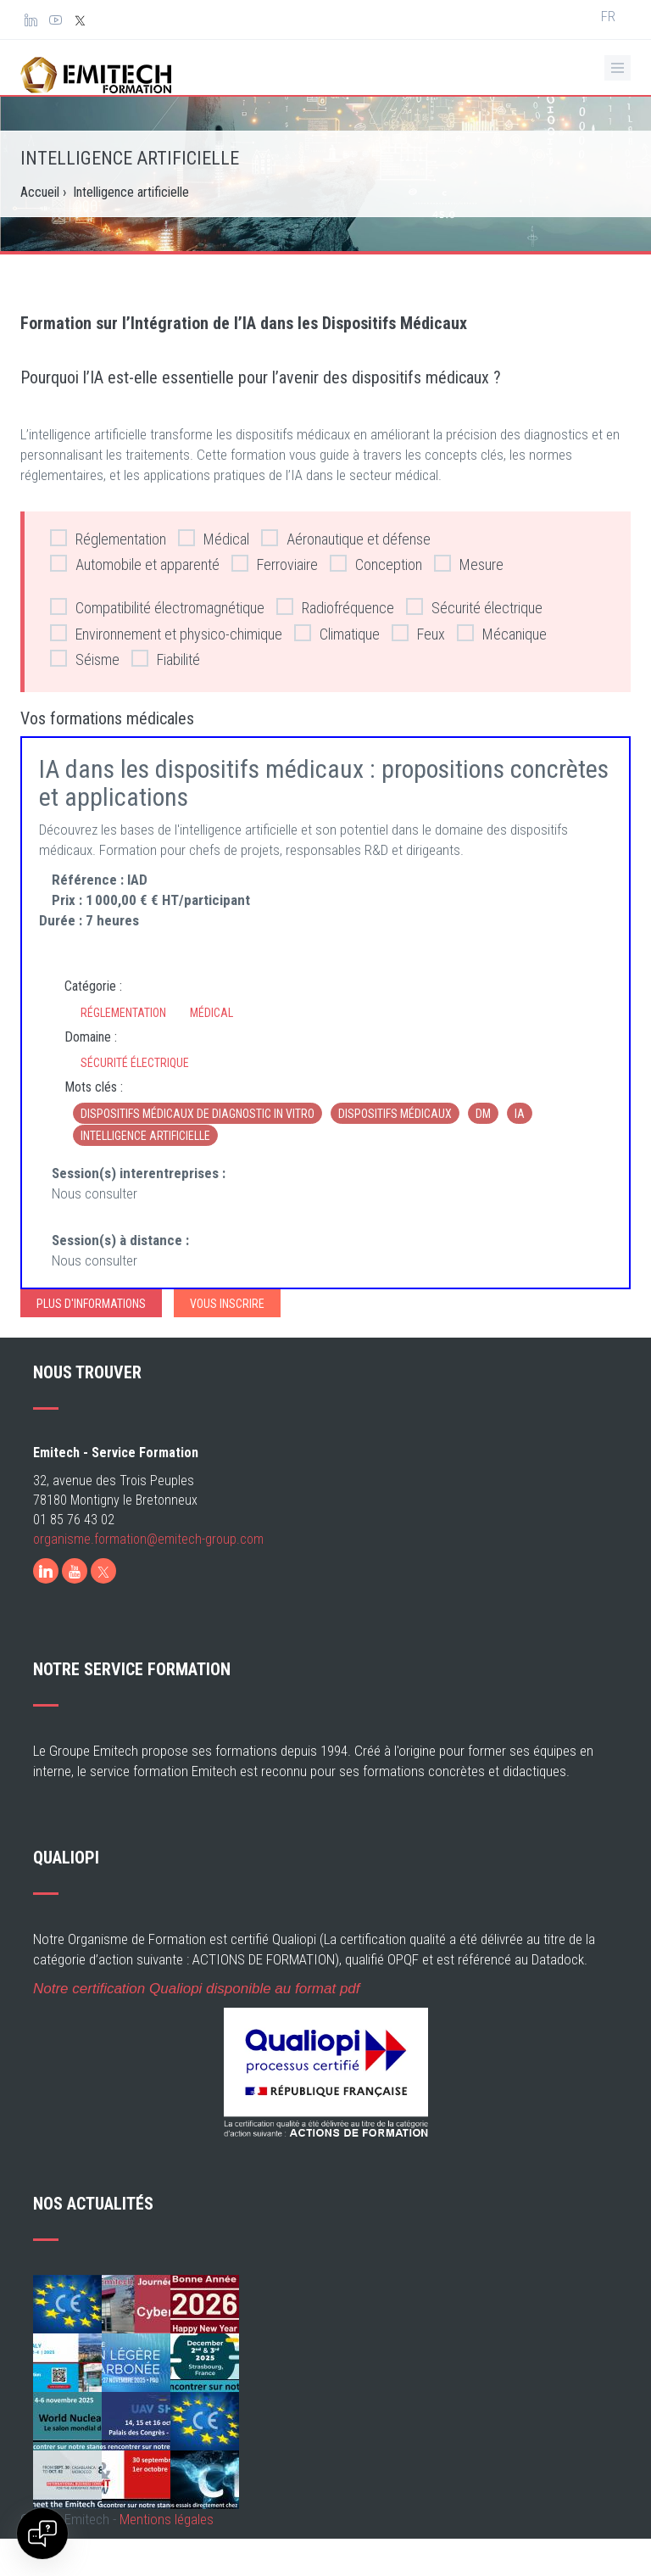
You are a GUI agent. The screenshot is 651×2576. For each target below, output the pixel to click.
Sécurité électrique (474, 607)
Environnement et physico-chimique (166, 633)
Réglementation (108, 538)
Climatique (337, 633)
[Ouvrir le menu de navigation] (617, 68)
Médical (213, 538)
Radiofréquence (335, 607)
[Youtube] (74, 1571)
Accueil (39, 192)
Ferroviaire (274, 563)
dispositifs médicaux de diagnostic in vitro (197, 1113)
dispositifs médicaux (395, 1113)
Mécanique (502, 633)
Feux (418, 633)
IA (520, 1113)
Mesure (469, 563)
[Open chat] (42, 2533)
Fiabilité (165, 658)
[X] (103, 1571)
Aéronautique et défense (346, 538)
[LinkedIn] (45, 1571)
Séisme (85, 658)
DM (483, 1113)
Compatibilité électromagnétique (157, 607)
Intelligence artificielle (145, 1136)
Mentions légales (167, 2519)
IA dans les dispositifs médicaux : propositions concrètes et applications (324, 783)
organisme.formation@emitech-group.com (148, 1539)
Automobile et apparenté (135, 563)
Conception (376, 563)
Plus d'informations (91, 1303)
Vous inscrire (227, 1303)
